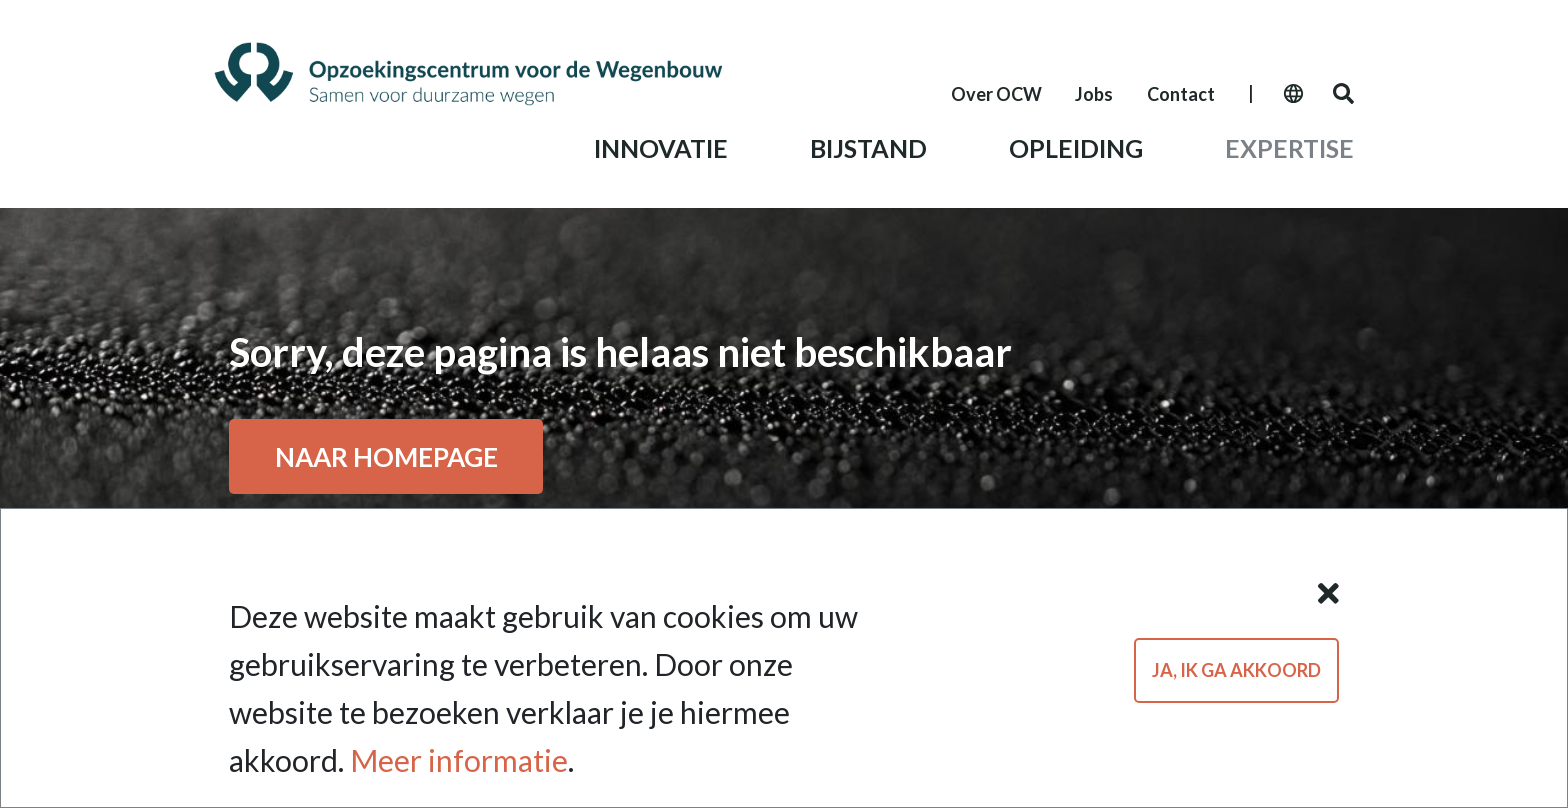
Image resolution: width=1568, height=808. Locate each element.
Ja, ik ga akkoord (1236, 672)
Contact (1181, 94)
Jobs (1094, 94)
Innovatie (661, 148)
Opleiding (1076, 148)
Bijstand (868, 148)
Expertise (1289, 148)
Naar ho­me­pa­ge (386, 456)
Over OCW (996, 94)
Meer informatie (459, 763)
